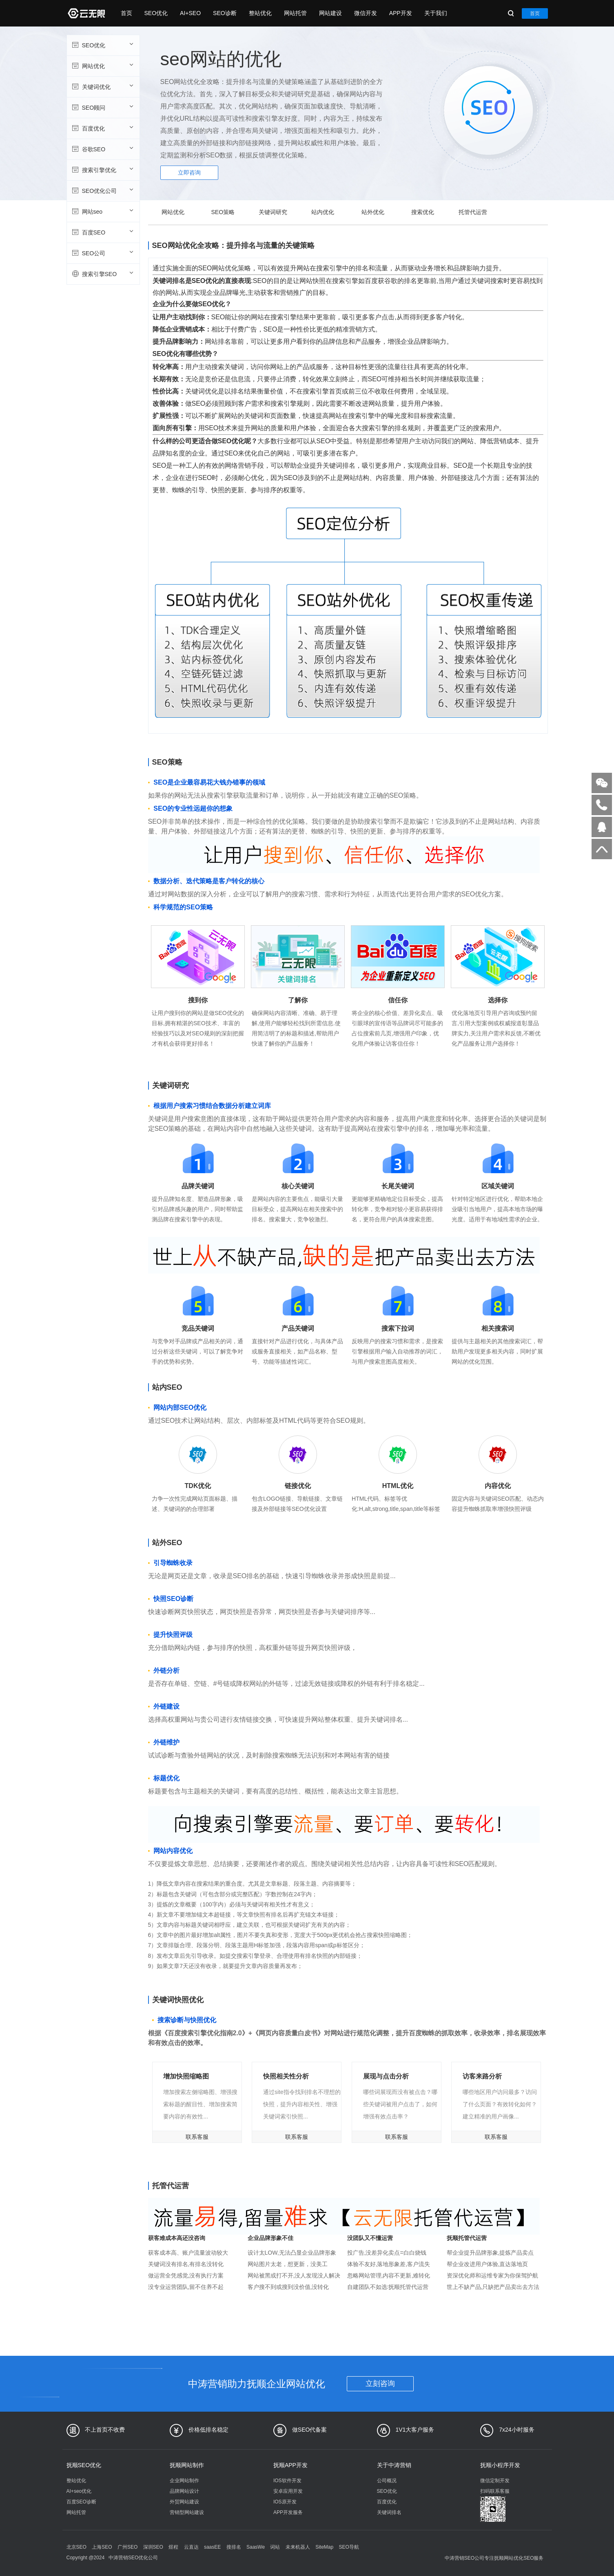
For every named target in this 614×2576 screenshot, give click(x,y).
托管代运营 (473, 212)
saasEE (212, 2547)
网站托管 (295, 13)
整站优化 (260, 13)
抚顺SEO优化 (84, 2465)
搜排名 (233, 2547)
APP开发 (400, 13)
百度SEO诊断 (81, 2502)
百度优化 (102, 128)
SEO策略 (223, 212)
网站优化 (102, 65)
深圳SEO (153, 2547)
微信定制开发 (495, 2480)
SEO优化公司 (102, 190)
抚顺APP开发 (290, 2465)
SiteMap (324, 2547)
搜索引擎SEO (102, 273)
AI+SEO (190, 13)
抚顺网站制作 (187, 2465)
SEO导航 (349, 2547)
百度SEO (102, 232)
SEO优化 (156, 13)
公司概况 (387, 2480)
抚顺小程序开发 (500, 2465)
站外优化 (372, 212)
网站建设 (330, 13)
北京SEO (76, 2547)
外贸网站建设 (184, 2502)
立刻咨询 (380, 2383)
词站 (275, 2547)
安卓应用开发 (288, 2491)
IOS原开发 (285, 2502)
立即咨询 (189, 172)
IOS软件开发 (287, 2480)
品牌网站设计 (184, 2491)
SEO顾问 (102, 107)
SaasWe (255, 2547)
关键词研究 (273, 212)
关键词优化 (102, 86)
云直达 (191, 2547)
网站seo (102, 211)
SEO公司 (102, 252)
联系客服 (197, 2137)
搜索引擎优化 (102, 169)
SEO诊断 (225, 13)
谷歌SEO (102, 149)
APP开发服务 (288, 2512)
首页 (126, 13)
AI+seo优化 (79, 2491)
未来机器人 (298, 2547)
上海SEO (102, 2547)
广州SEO (127, 2547)
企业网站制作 (184, 2480)
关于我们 (435, 13)
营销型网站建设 (187, 2512)
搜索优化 (422, 212)
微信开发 (365, 13)
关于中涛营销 (394, 2465)
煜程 (173, 2547)
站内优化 (322, 212)
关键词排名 (389, 2512)
